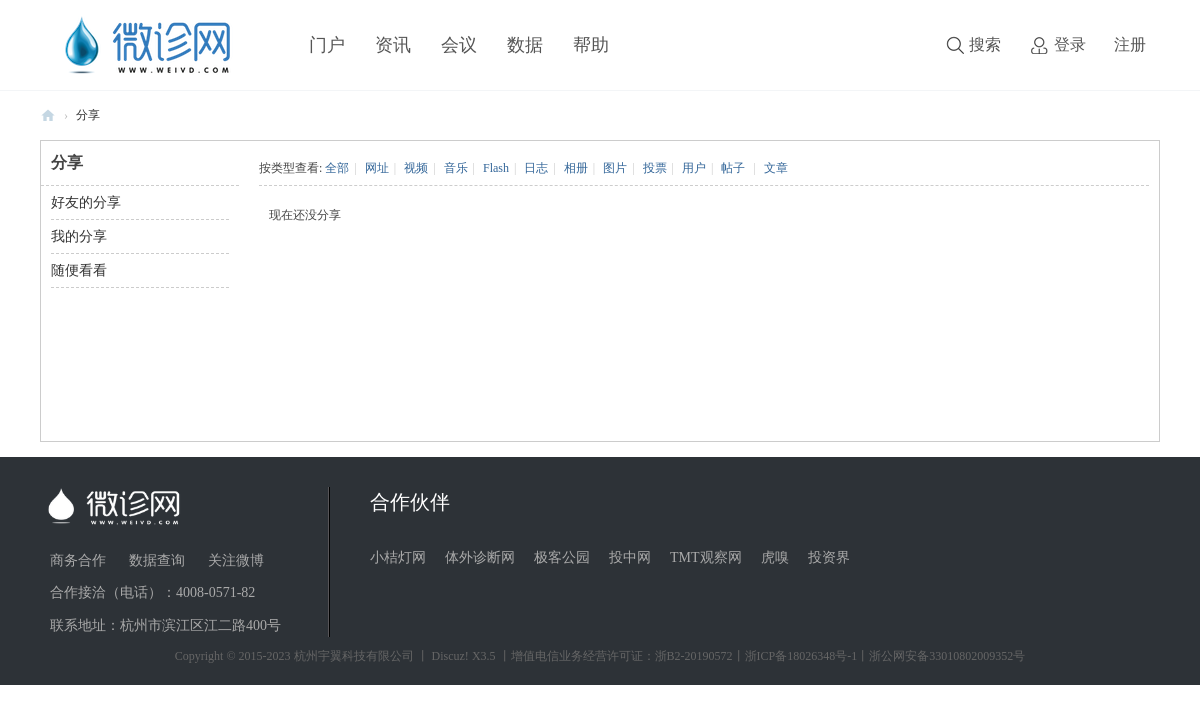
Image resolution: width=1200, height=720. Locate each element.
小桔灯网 (398, 557)
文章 (776, 168)
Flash (496, 168)
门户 (327, 45)
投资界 (829, 557)
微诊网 (48, 115)
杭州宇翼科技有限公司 (354, 656)
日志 (536, 168)
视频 (416, 168)
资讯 (393, 45)
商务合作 (78, 560)
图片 (615, 168)
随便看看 (79, 270)
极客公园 (562, 557)
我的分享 (79, 236)
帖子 (733, 168)
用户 (694, 168)
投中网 (630, 557)
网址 (377, 168)
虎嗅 (775, 557)
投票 (655, 168)
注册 (1130, 44)
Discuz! (450, 656)
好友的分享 (86, 202)
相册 (576, 168)
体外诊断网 (480, 557)
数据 (525, 45)
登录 (1070, 44)
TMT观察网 (706, 557)
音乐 (456, 168)
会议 (459, 45)
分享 (88, 115)
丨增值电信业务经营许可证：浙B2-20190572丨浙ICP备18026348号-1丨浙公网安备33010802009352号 (762, 656)
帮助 (591, 45)
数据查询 (157, 560)
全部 (337, 168)
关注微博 (236, 560)
